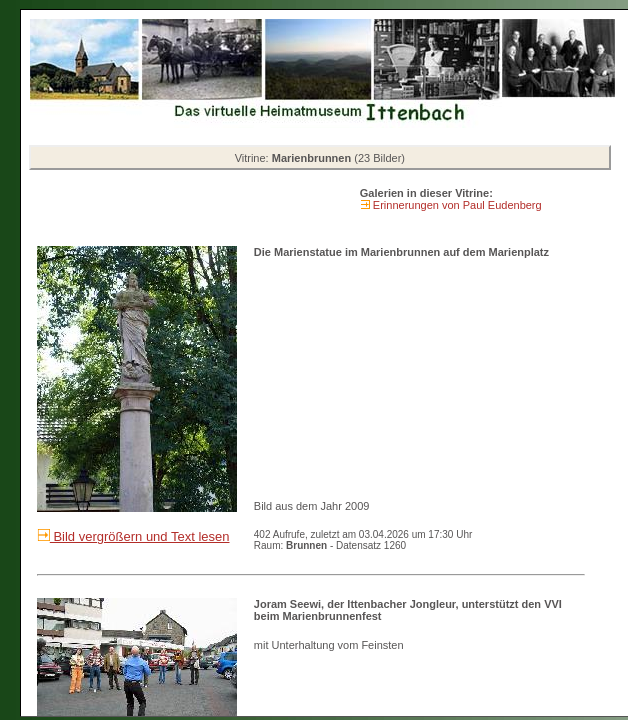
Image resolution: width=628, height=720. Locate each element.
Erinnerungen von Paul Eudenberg (456, 205)
